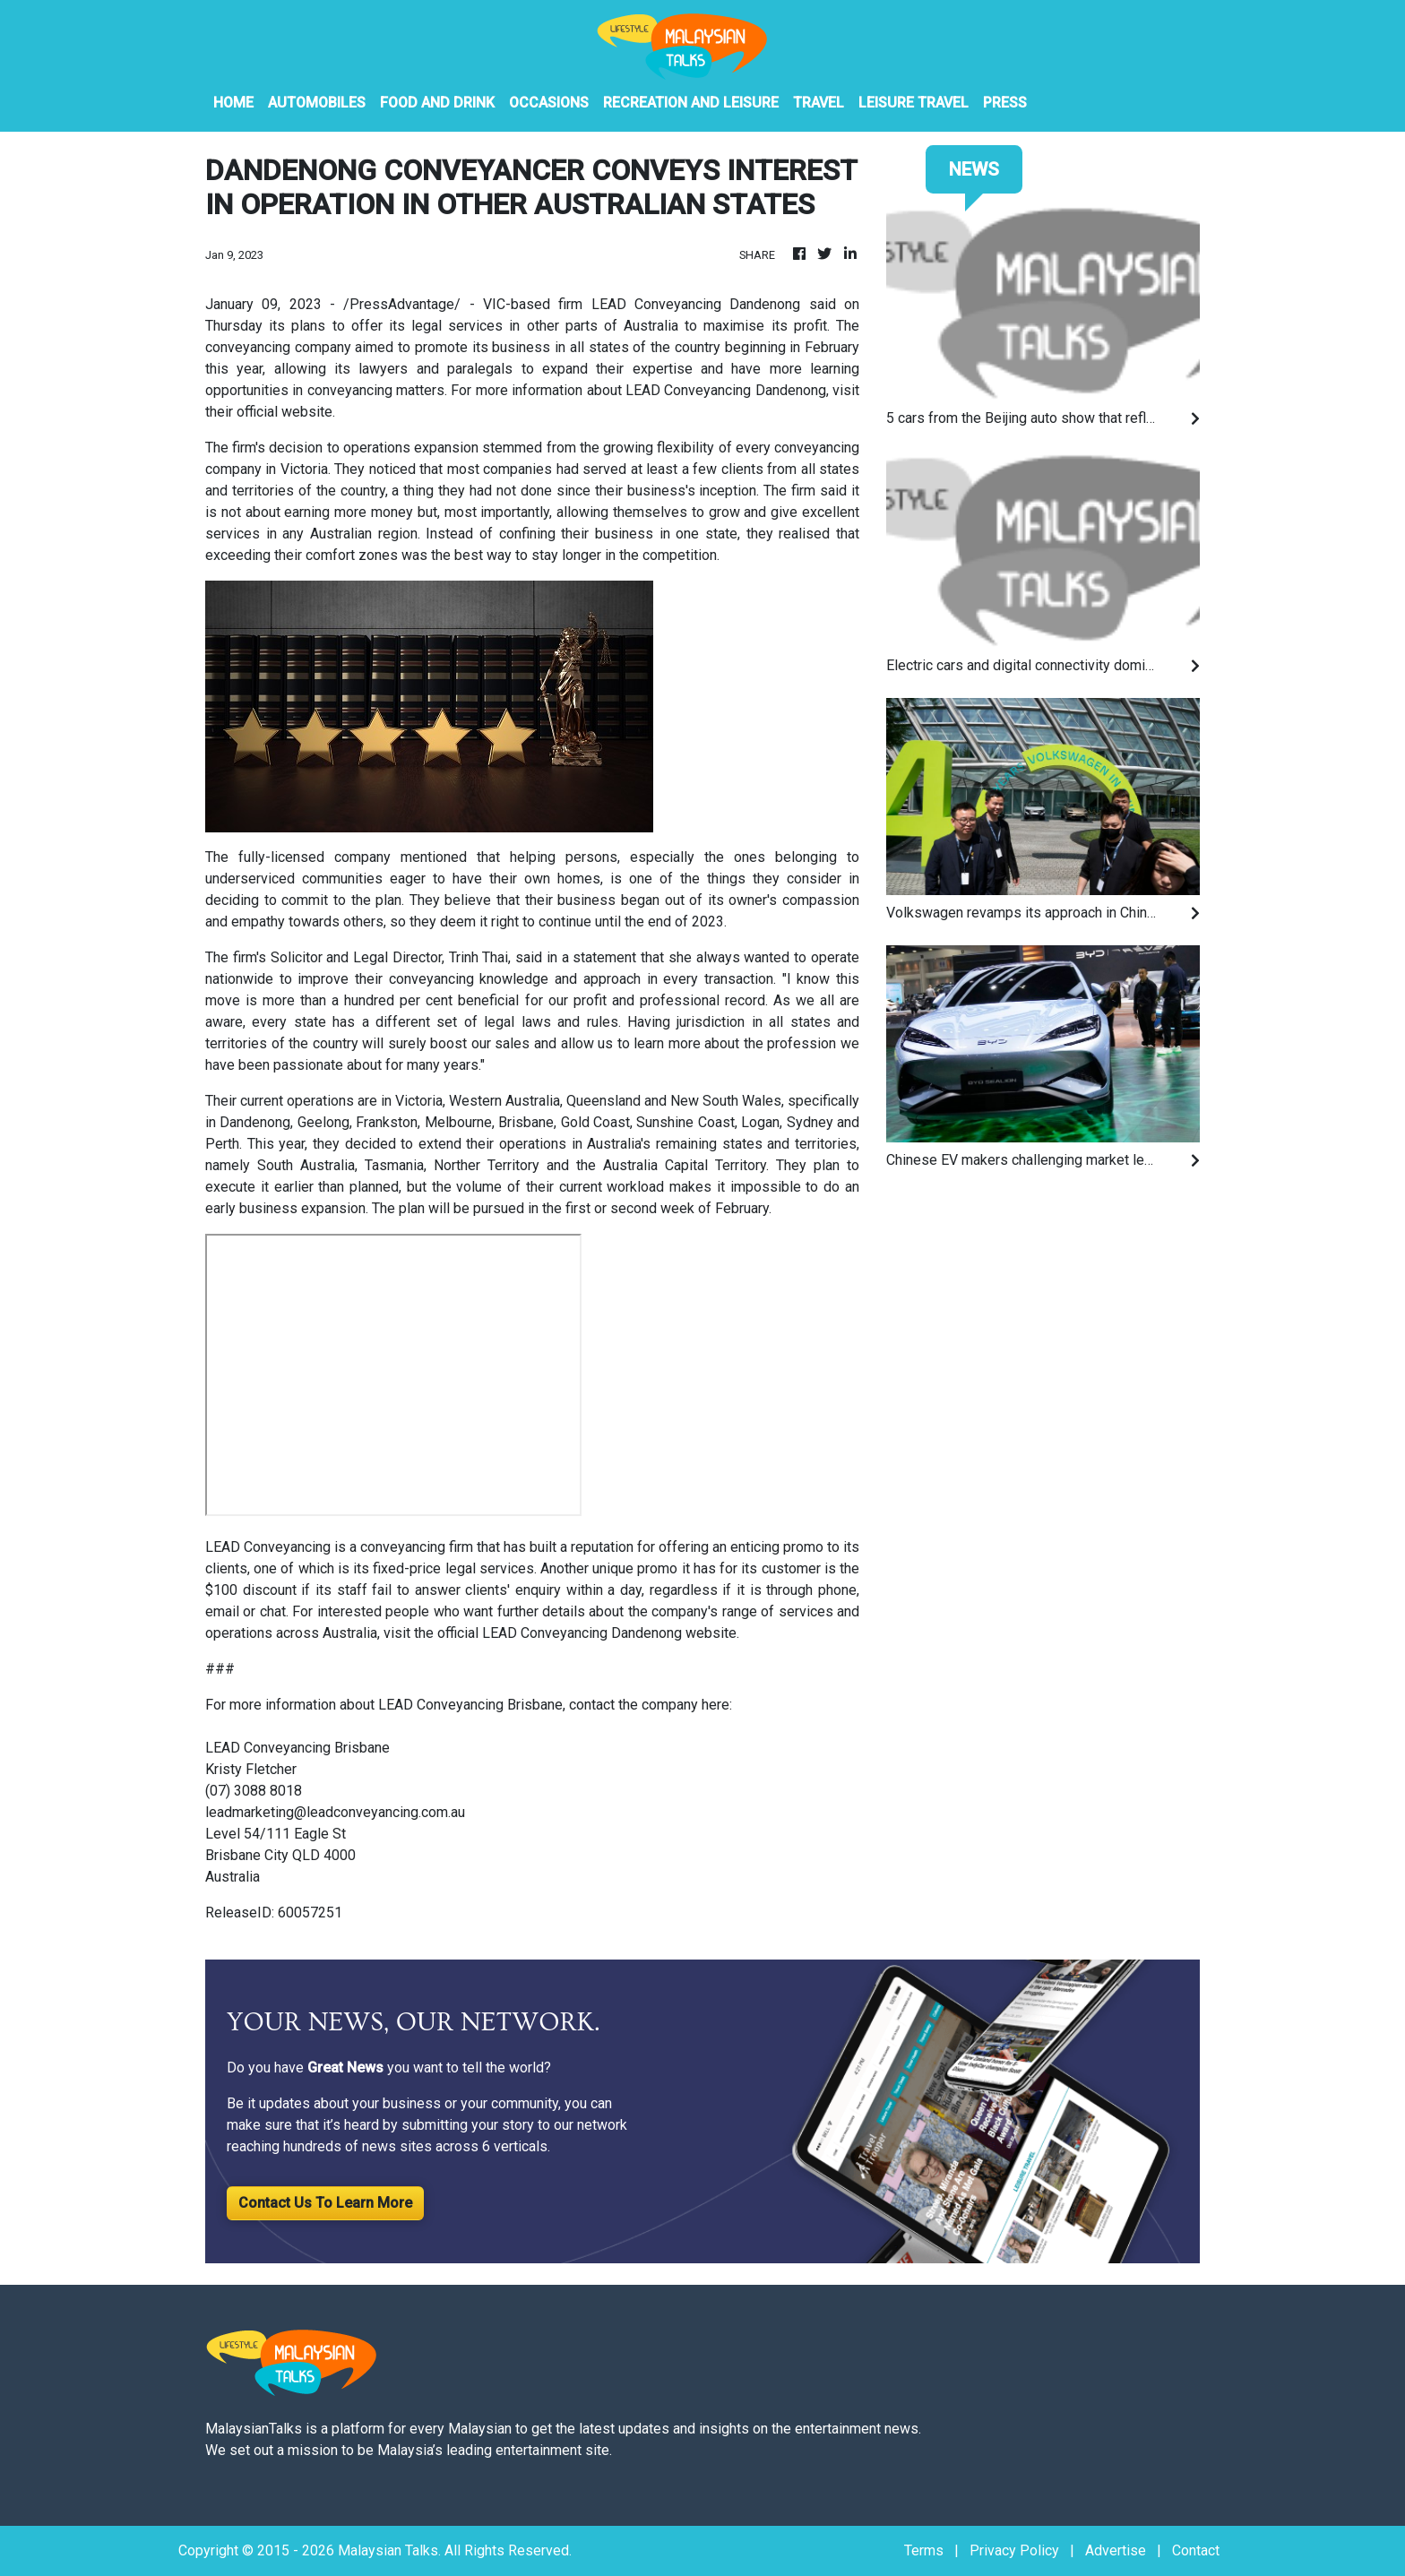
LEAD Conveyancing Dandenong (696, 304)
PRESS (1005, 102)
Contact (1196, 2550)
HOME (233, 102)
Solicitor (297, 957)
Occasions (549, 102)
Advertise (1115, 2550)
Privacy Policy (1014, 2550)
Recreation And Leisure (691, 102)
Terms (924, 2550)
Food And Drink (437, 102)
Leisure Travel (913, 102)
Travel (818, 102)
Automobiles (317, 102)
